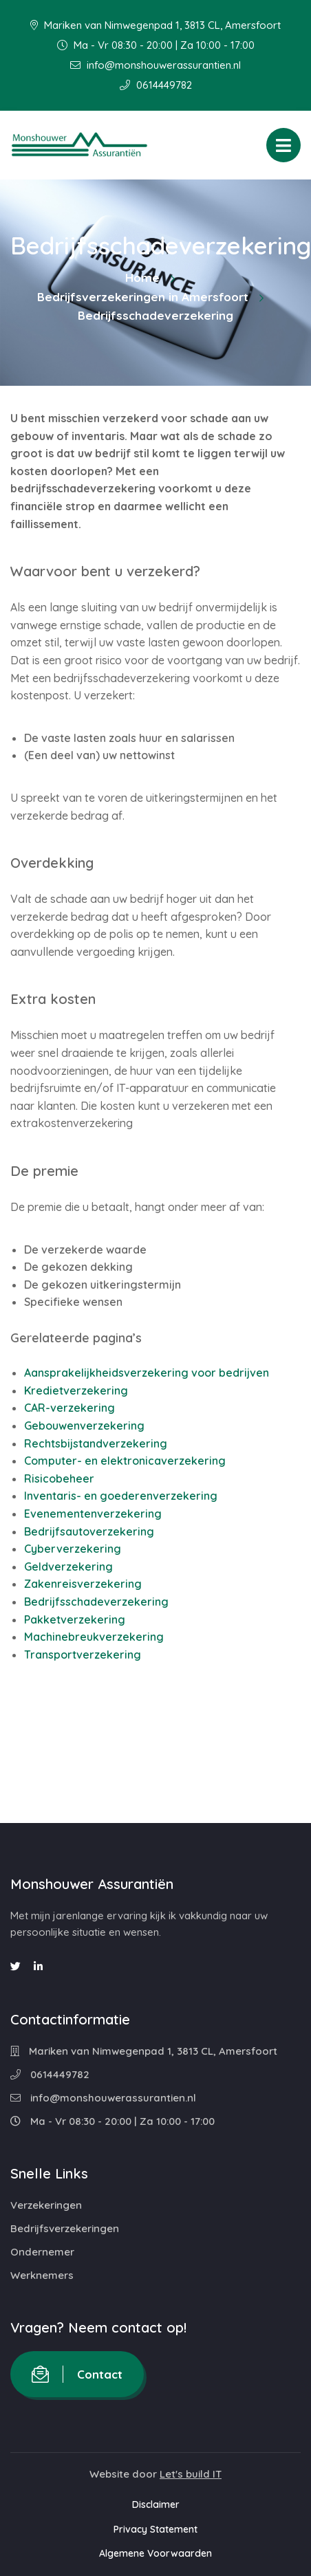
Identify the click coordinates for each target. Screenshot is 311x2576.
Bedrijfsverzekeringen (64, 2228)
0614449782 (156, 84)
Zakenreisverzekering (83, 1584)
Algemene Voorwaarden (155, 2553)
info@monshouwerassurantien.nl (155, 65)
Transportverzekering (82, 1654)
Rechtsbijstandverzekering (95, 1443)
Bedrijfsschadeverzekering (96, 1601)
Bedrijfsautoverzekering (89, 1531)
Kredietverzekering (76, 1390)
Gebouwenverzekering (84, 1425)
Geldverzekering (68, 1566)
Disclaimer (156, 2504)
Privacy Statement (155, 2529)
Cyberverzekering (72, 1549)
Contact (77, 2374)
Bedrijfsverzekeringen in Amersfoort (142, 297)
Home (142, 277)
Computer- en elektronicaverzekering (125, 1460)
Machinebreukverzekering (94, 1637)
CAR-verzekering (69, 1408)
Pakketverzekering (74, 1619)
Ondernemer (42, 2251)
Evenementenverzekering (93, 1513)
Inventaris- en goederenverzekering (120, 1496)
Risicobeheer (59, 1478)
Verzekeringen (46, 2205)
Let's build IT (191, 2473)
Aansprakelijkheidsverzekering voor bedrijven (146, 1372)
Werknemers (42, 2275)
